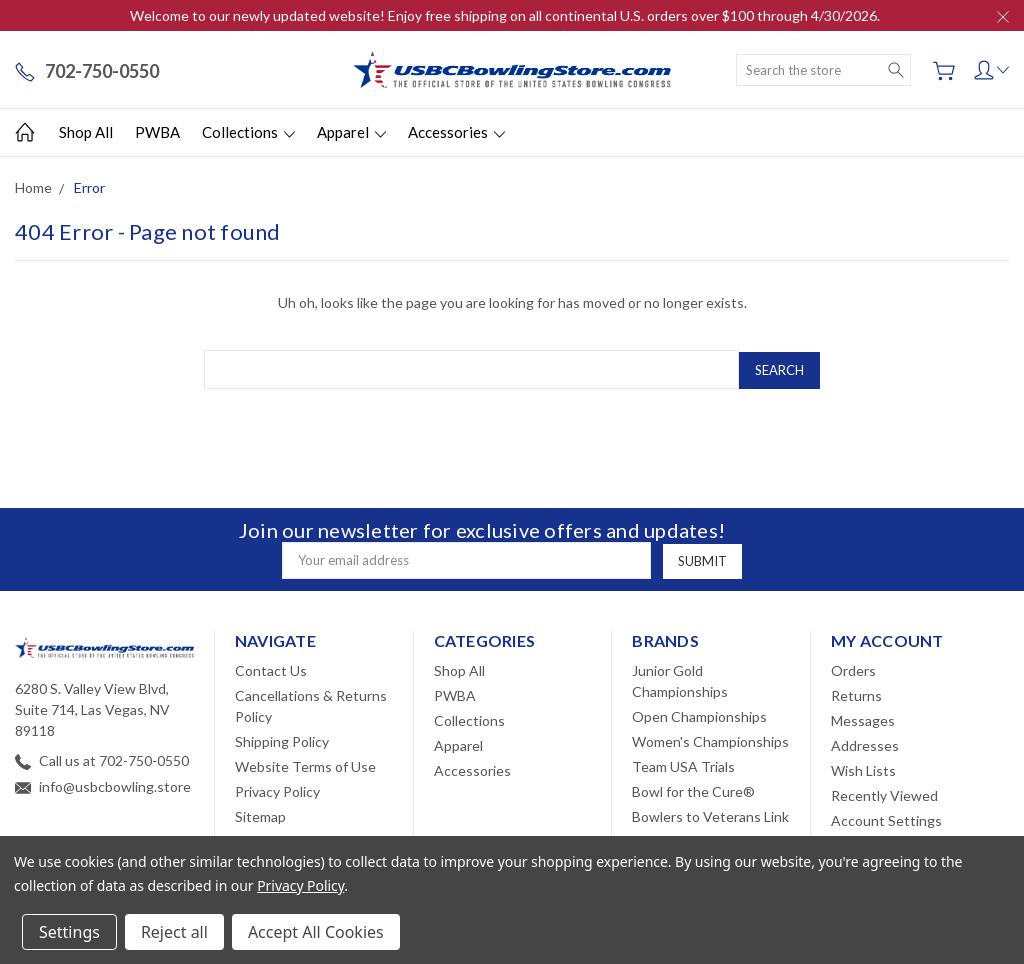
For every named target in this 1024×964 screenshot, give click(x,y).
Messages (863, 719)
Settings (69, 932)
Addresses (865, 744)
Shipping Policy (282, 740)
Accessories (456, 132)
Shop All (86, 132)
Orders (853, 669)
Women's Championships (710, 740)
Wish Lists (863, 769)
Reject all (174, 932)
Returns (856, 694)
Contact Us (271, 669)
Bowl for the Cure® (693, 790)
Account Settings (886, 819)
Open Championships (699, 715)
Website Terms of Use (305, 765)
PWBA (157, 132)
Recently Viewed (884, 794)
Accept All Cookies (316, 932)
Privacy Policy (277, 790)
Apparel (351, 132)
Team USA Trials (683, 765)
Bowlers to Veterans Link (710, 815)
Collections (248, 132)
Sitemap (260, 815)
